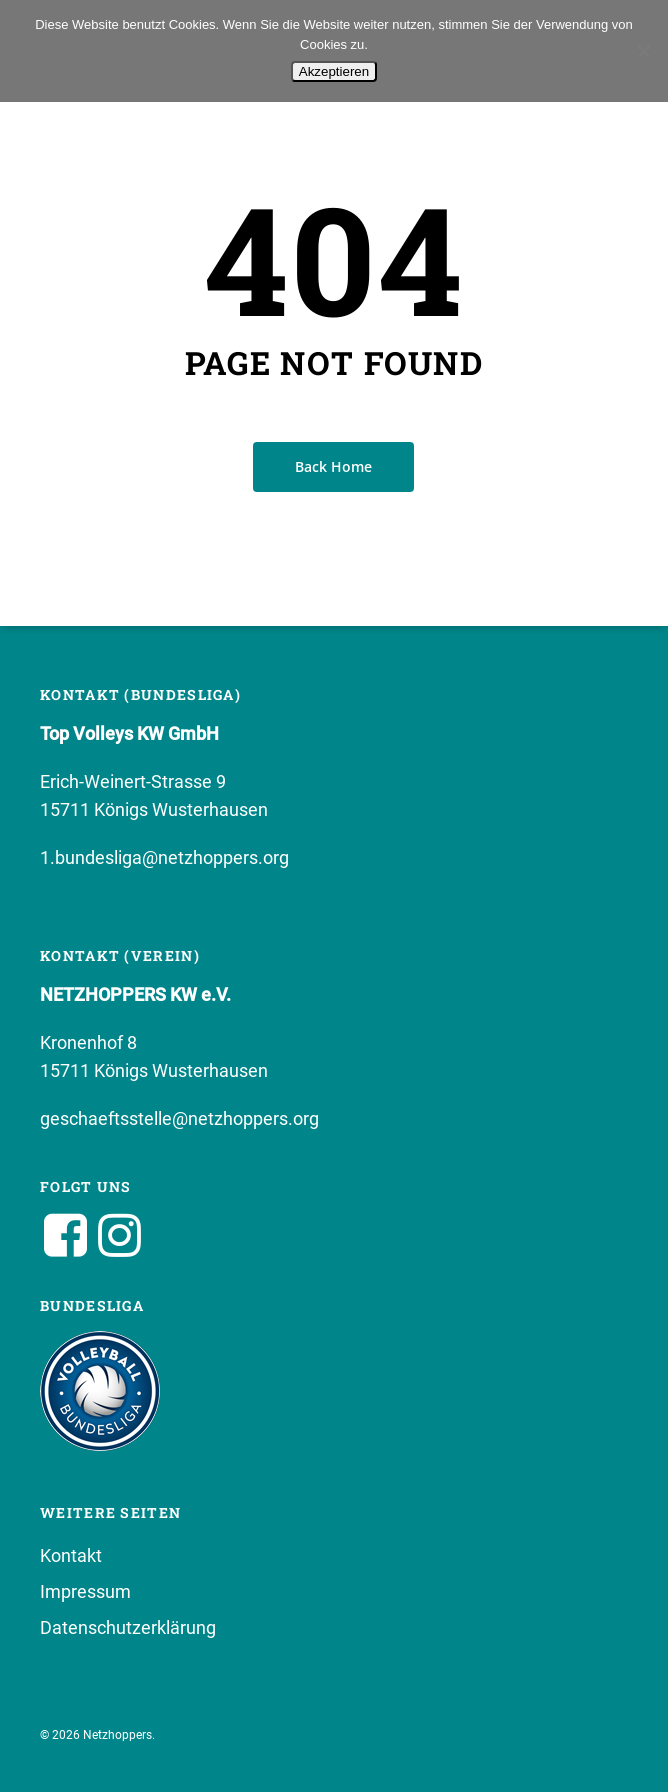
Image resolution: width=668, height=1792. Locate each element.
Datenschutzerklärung (128, 1627)
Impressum (85, 1591)
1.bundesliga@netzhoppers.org (164, 857)
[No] (643, 51)
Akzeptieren (334, 71)
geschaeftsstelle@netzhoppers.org (179, 1118)
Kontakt (71, 1555)
